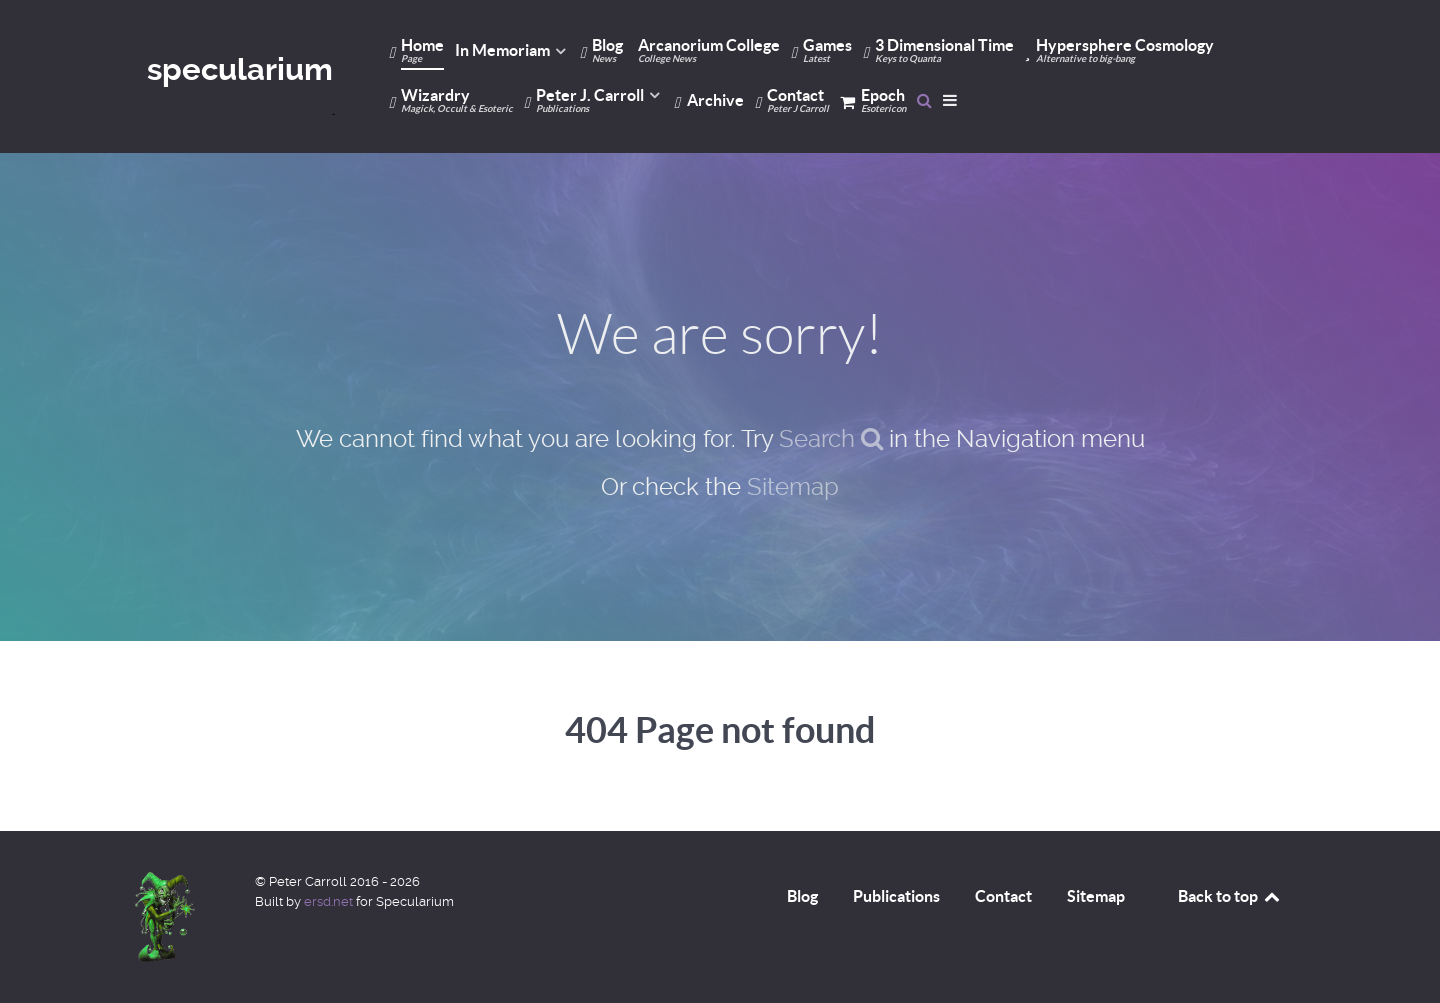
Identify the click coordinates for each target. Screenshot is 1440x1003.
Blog (802, 896)
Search (831, 439)
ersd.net (328, 901)
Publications (896, 896)
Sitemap (793, 487)
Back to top (1230, 896)
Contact (1003, 896)
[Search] (924, 100)
